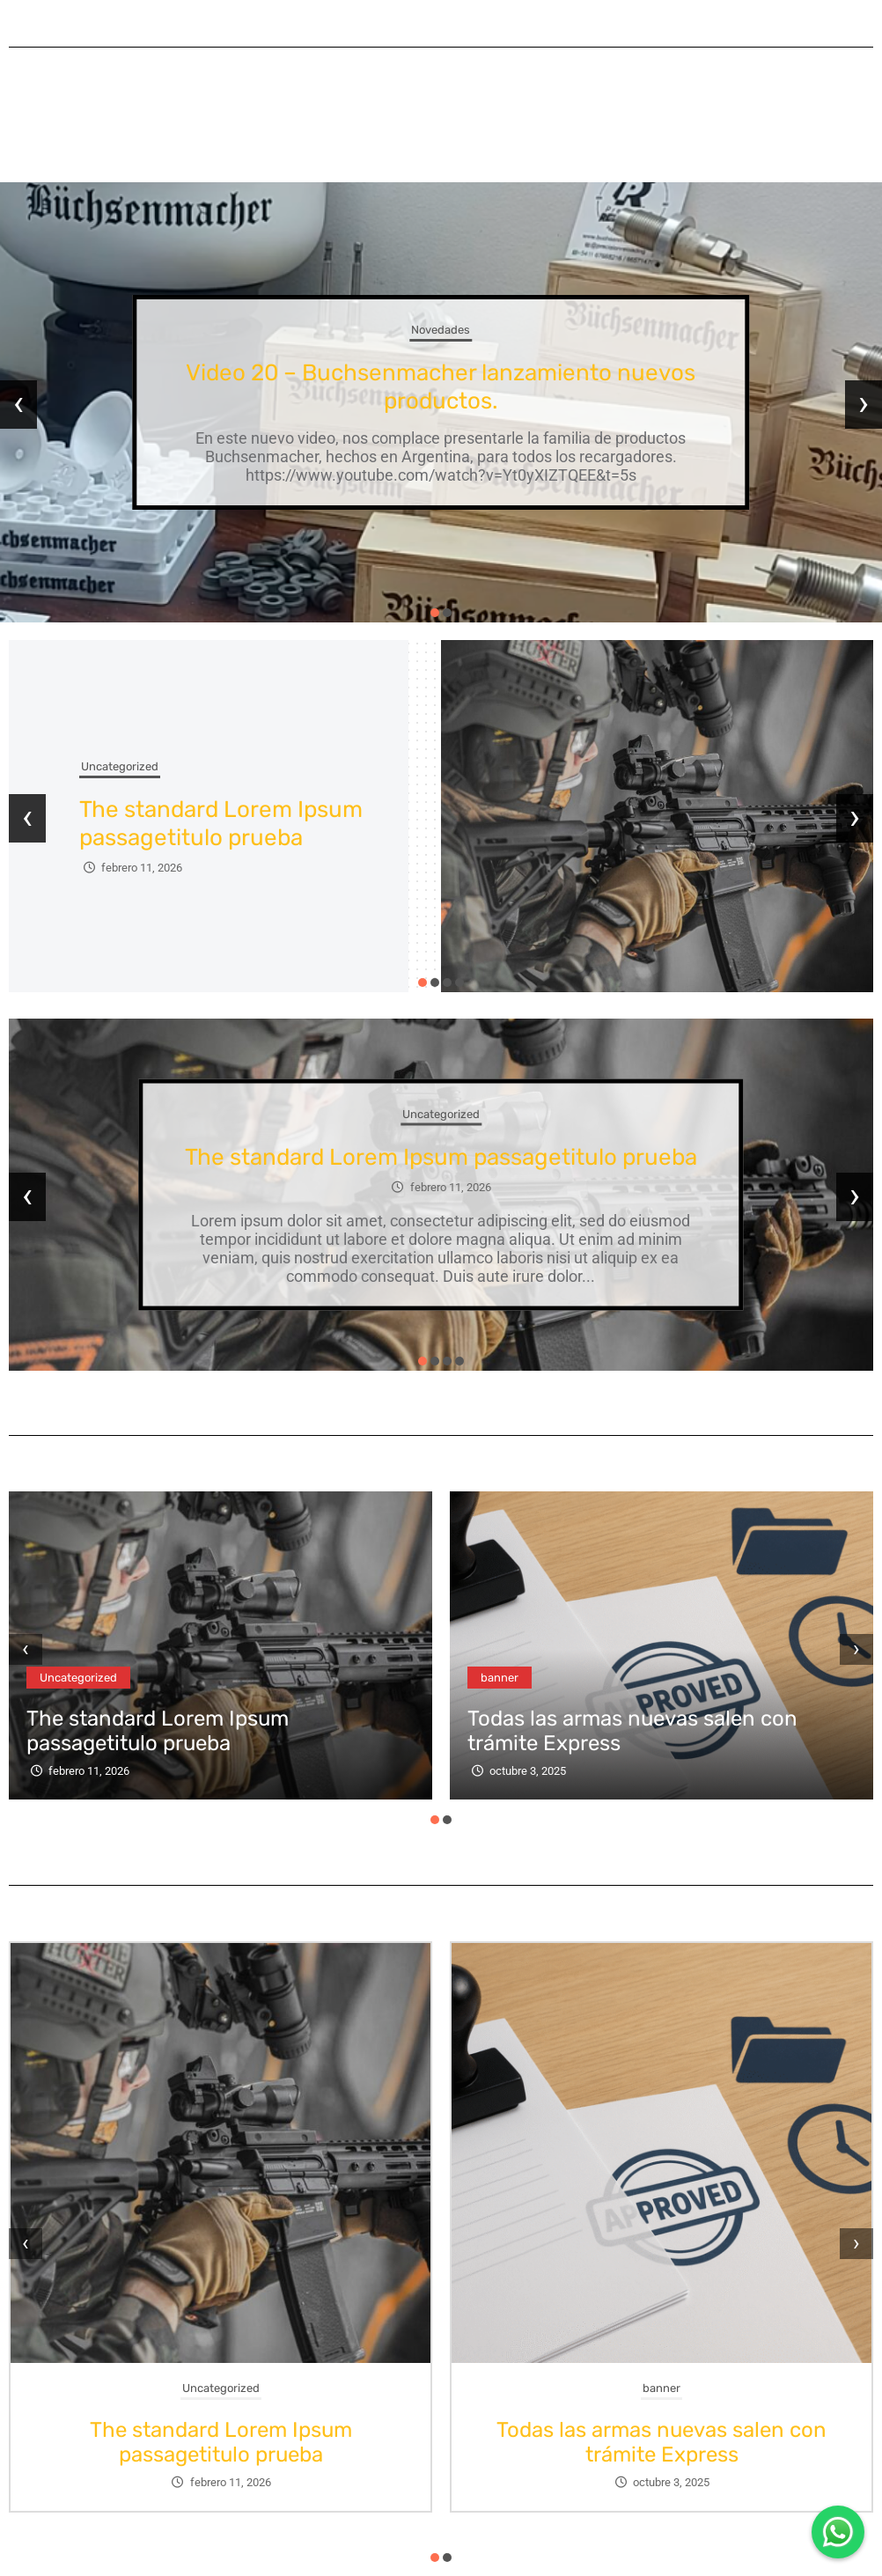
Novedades (440, 329)
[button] (434, 612)
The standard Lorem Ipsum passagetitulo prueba (221, 823)
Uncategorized (119, 766)
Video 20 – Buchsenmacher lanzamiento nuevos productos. (441, 387)
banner (499, 1677)
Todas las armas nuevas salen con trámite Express (661, 2442)
